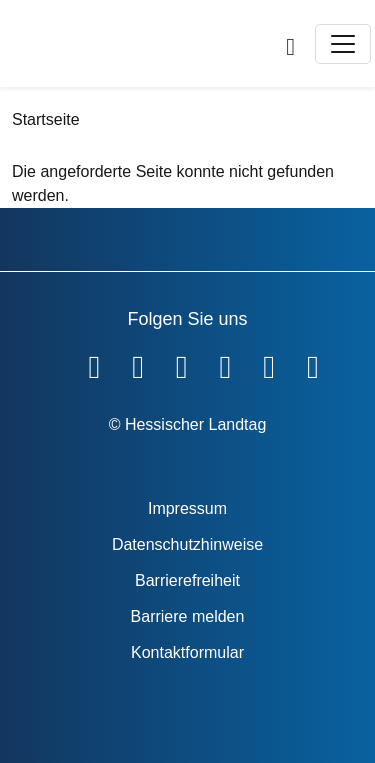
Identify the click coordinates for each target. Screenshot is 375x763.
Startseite (46, 119)
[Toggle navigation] (343, 44)
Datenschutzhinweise (187, 544)
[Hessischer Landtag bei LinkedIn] (313, 363)
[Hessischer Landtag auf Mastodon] (269, 363)
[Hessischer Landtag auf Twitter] (182, 363)
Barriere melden (188, 616)
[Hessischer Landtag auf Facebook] (94, 363)
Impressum (187, 508)
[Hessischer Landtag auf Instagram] (226, 363)
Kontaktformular (187, 652)
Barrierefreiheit (187, 580)
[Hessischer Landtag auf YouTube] (138, 363)
